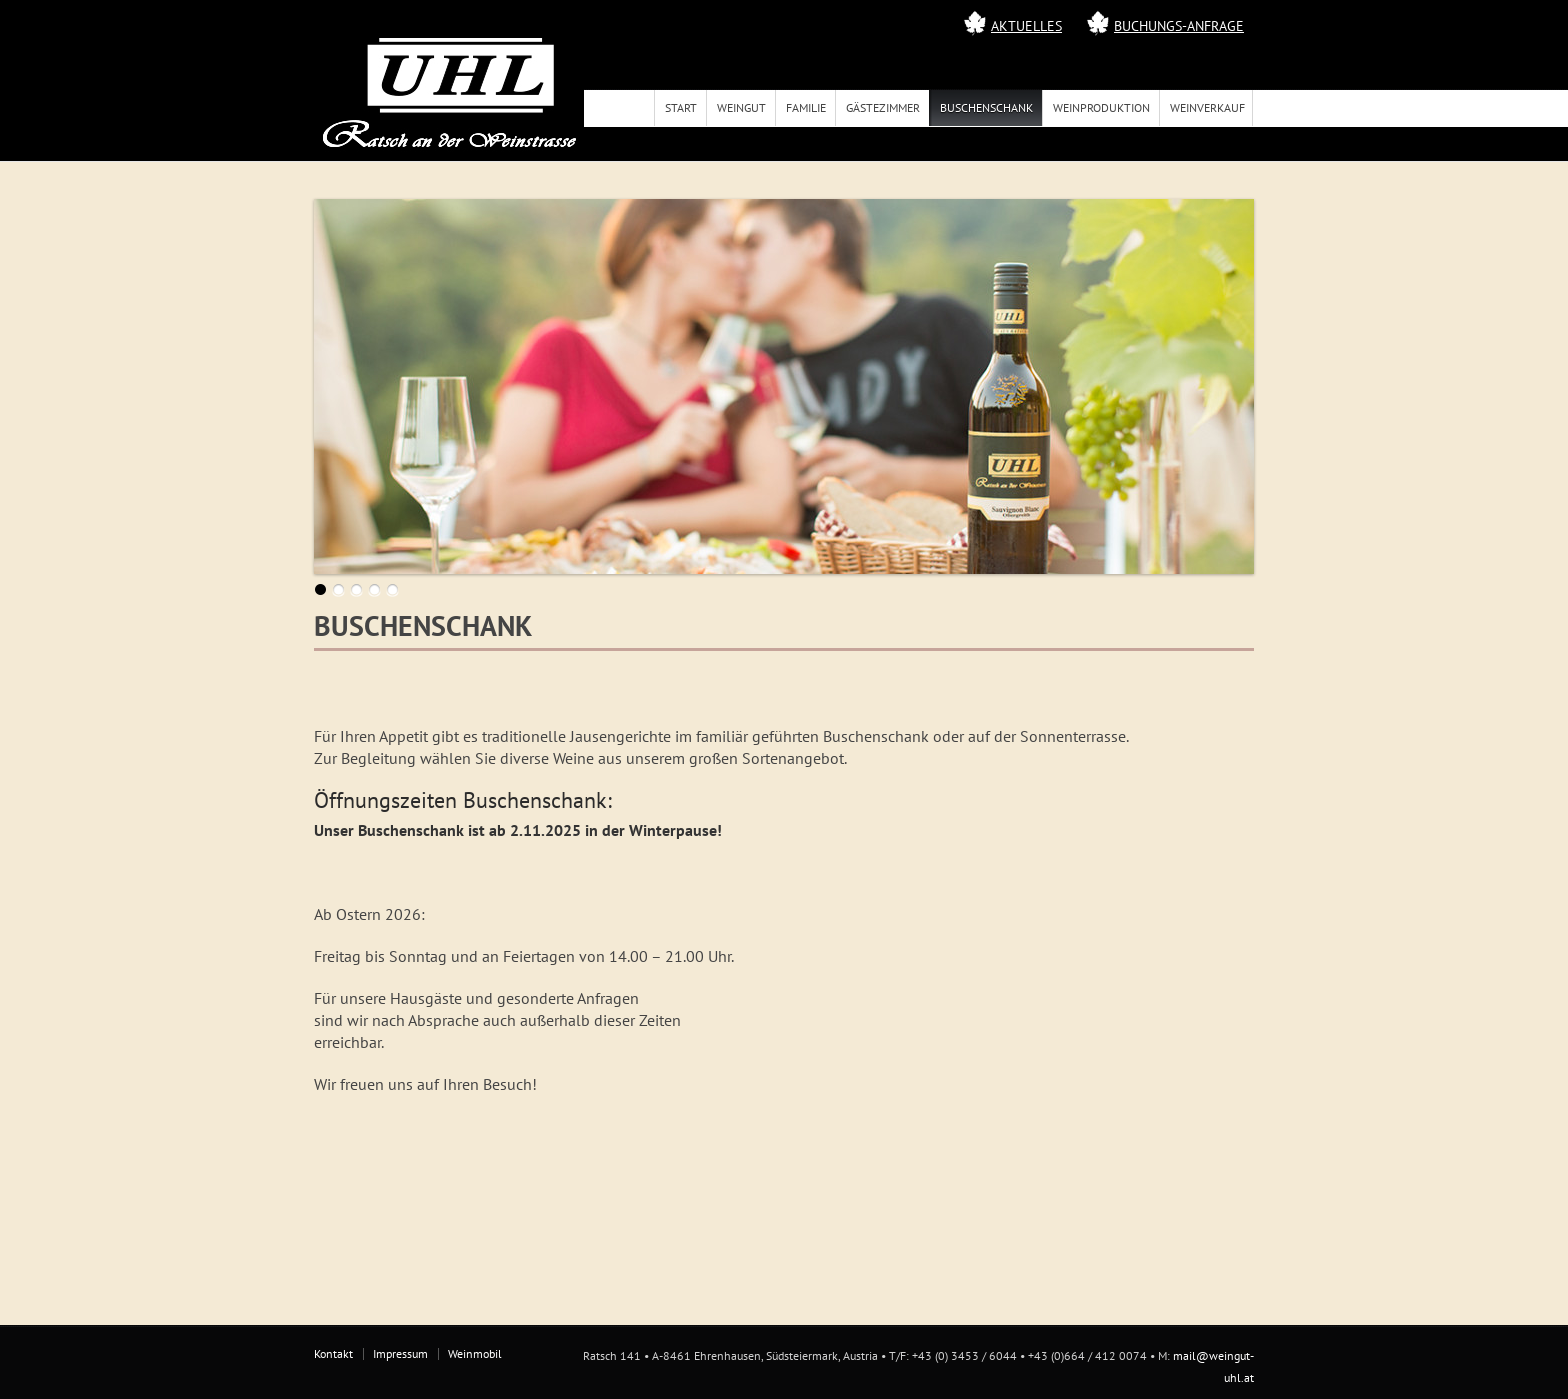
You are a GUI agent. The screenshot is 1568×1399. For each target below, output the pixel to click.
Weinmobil (475, 1353)
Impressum (400, 1353)
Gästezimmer (883, 107)
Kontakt (333, 1353)
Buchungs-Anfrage (1179, 26)
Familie (806, 107)
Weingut (741, 107)
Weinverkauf (1207, 107)
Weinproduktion (1101, 107)
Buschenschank (986, 107)
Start (681, 107)
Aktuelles (1026, 26)
